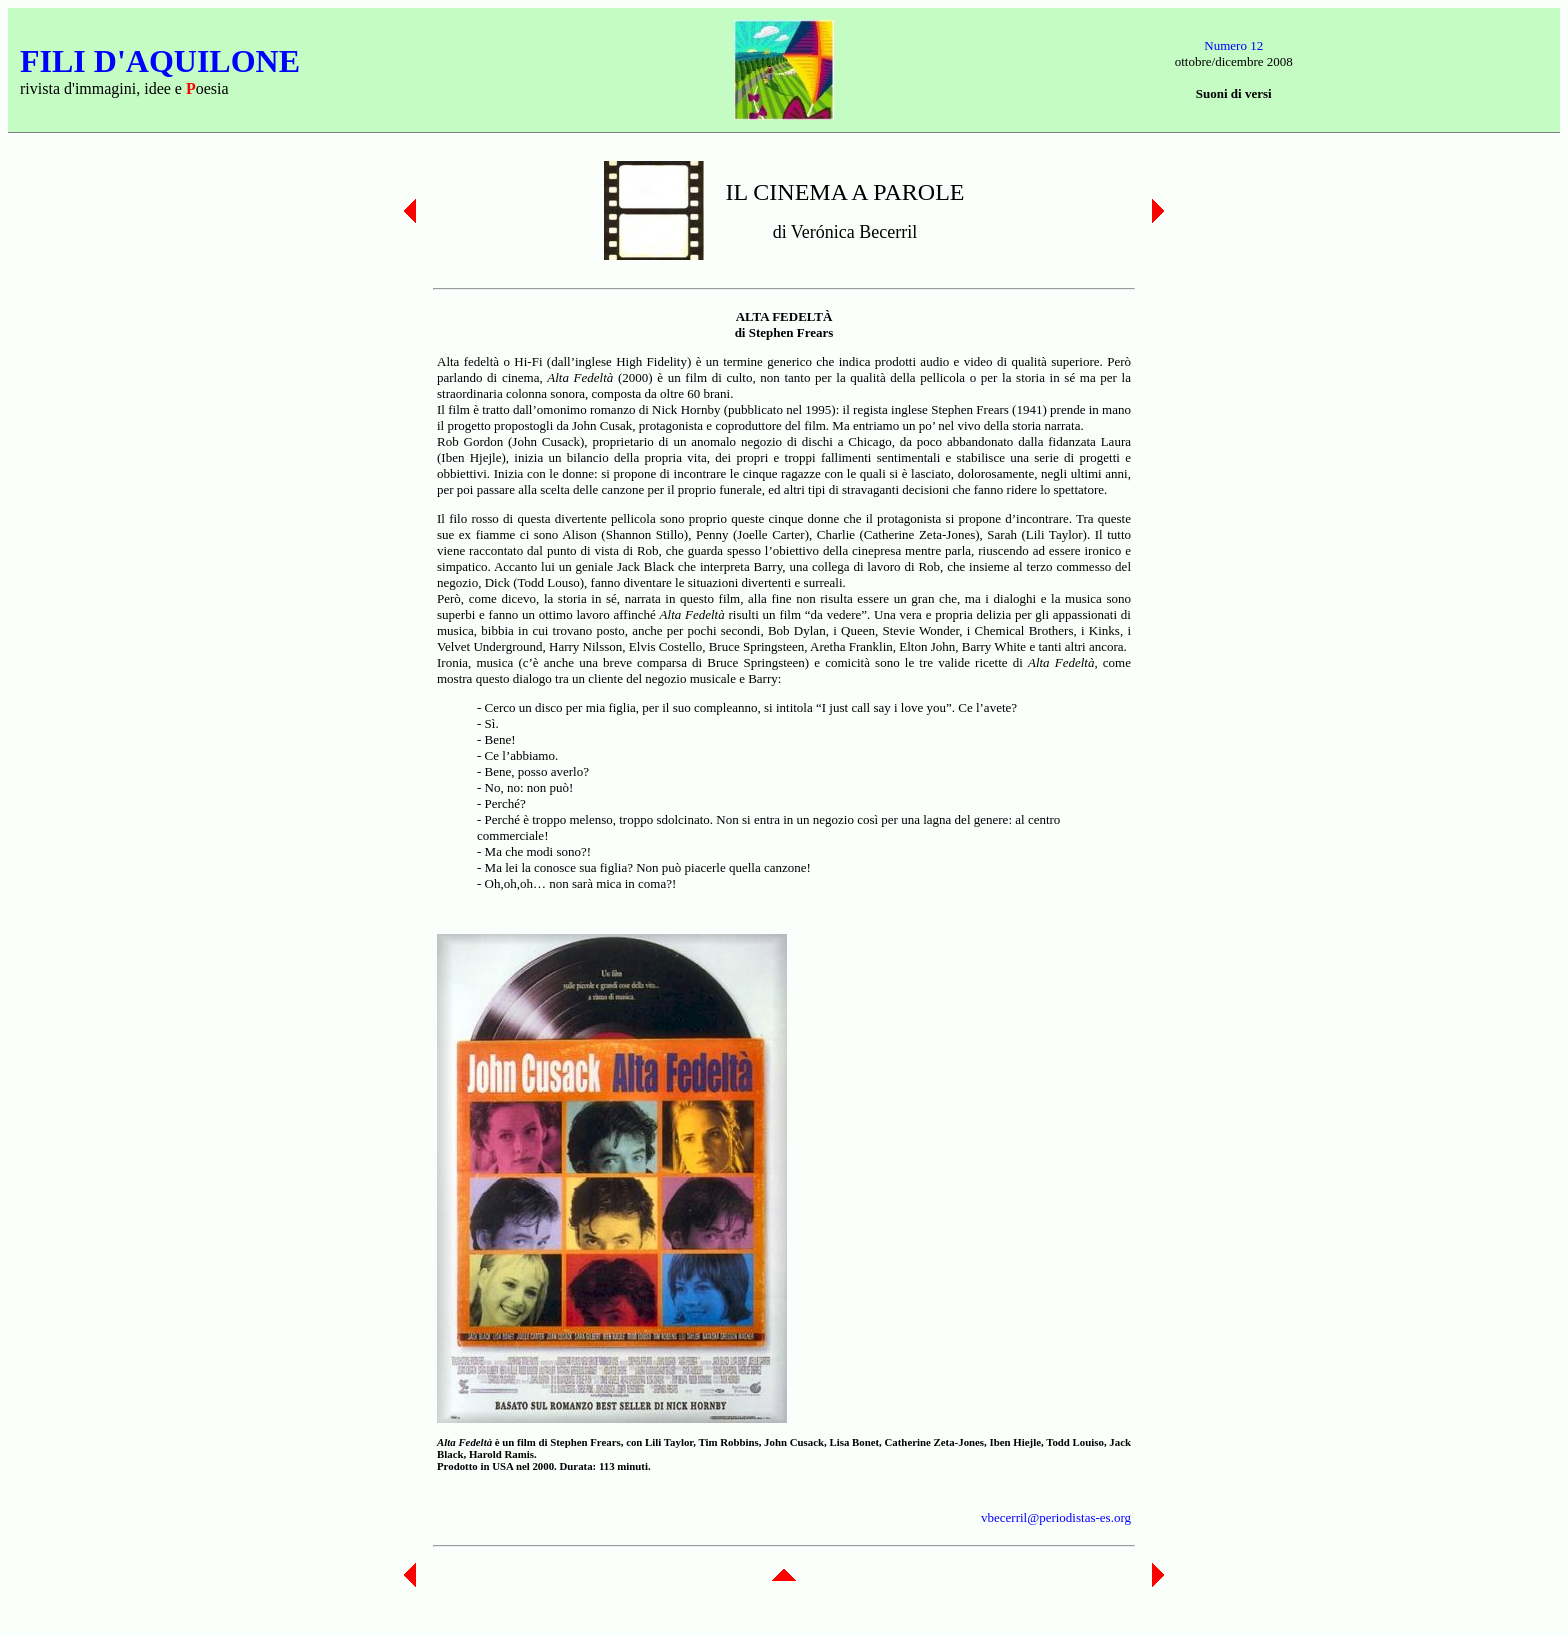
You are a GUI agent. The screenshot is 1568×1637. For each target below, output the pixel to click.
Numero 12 (1233, 45)
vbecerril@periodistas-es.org (1056, 1517)
